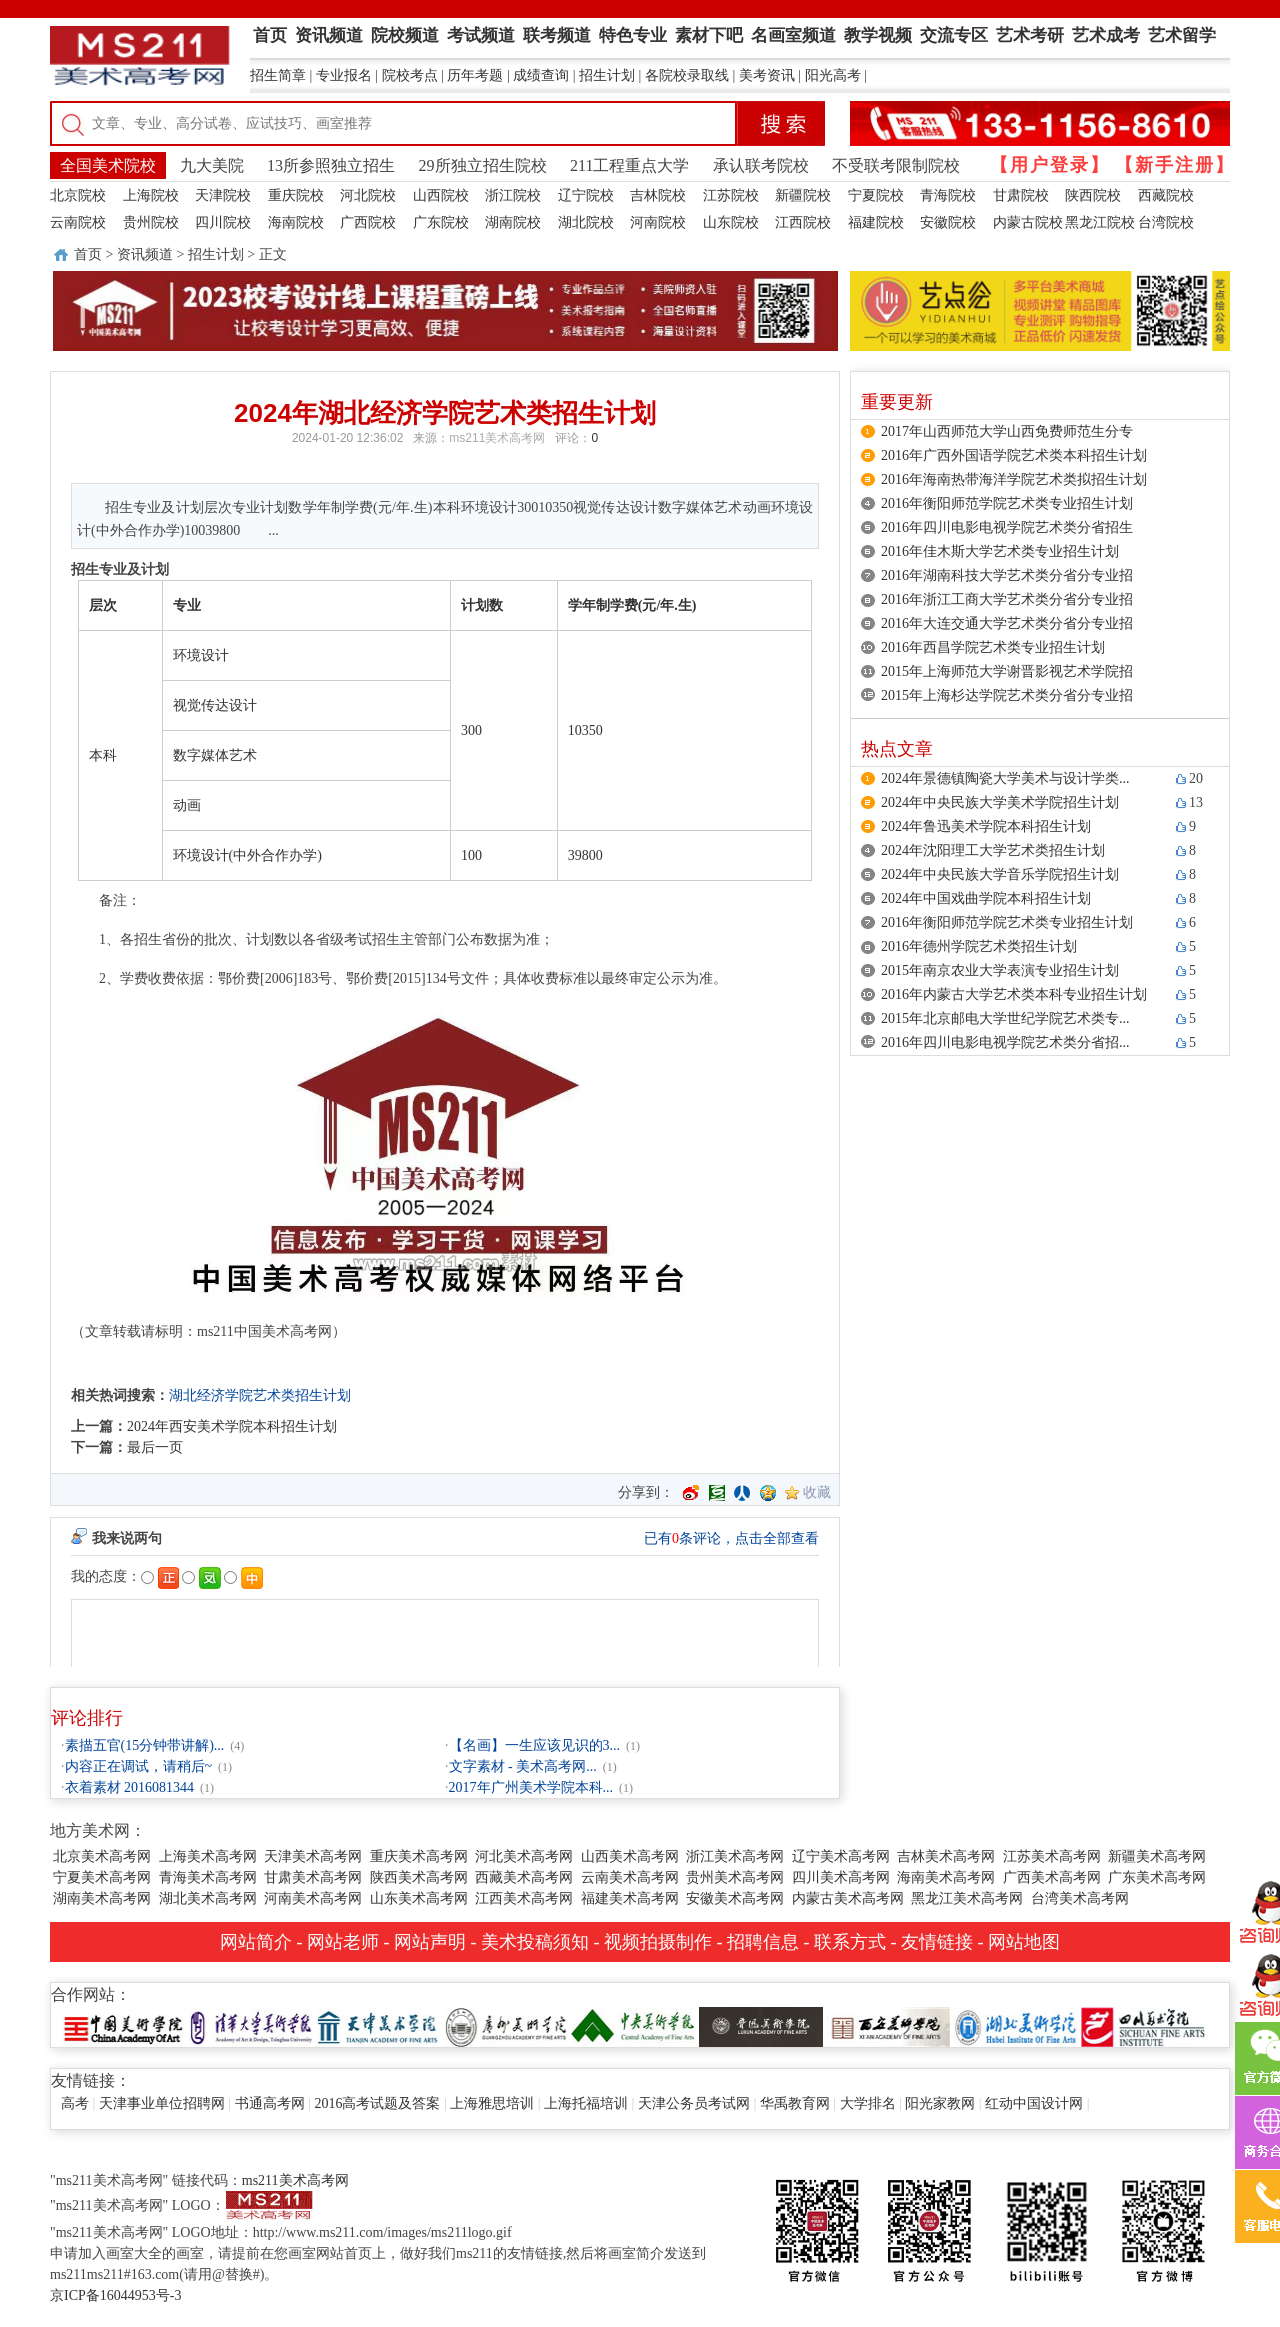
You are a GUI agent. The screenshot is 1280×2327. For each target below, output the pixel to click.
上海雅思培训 (492, 2103)
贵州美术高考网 (735, 1877)
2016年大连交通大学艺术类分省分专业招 (1007, 623)
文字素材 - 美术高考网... (523, 1766)
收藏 (817, 1492)
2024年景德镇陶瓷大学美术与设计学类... (1005, 778)
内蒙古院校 (1028, 222)
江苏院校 (731, 195)
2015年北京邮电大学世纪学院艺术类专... (1005, 1018)
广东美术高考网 (1157, 1877)
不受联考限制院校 (896, 165)
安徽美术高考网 (735, 1898)
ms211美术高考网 (497, 438)
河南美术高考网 (313, 1898)
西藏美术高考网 (524, 1877)
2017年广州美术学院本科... (531, 1787)
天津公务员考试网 (694, 2103)
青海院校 (948, 195)
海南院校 (296, 222)
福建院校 (876, 222)
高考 (75, 2103)
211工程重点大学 (629, 165)
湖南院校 (513, 222)
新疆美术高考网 (1157, 1856)
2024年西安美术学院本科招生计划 (232, 1426)
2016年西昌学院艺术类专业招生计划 (993, 647)
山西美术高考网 (630, 1856)
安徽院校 (948, 222)
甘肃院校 (1021, 195)
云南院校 (78, 222)
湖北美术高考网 (208, 1898)
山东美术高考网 (419, 1898)
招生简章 (278, 75)
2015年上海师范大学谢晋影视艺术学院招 (1007, 671)
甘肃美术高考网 (313, 1877)
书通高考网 (270, 2103)
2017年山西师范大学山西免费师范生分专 (1007, 431)
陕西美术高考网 (419, 1877)
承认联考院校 (761, 165)
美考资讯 (767, 75)
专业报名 (344, 75)
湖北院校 (586, 222)
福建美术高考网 (630, 1898)
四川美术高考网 (841, 1877)
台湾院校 (1166, 222)
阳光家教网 (940, 2103)
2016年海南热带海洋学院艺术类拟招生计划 (1014, 479)
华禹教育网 (795, 2103)
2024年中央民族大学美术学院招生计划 (1000, 802)
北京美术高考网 (102, 1856)
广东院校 (441, 222)
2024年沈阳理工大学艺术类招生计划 (993, 850)
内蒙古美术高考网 (848, 1898)
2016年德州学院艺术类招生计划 (979, 946)
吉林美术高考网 (946, 1856)
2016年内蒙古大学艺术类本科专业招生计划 (1014, 994)
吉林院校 (658, 195)
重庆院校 (296, 195)
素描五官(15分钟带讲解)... (145, 1745)
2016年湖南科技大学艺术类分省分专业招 (1007, 575)
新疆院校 (803, 195)
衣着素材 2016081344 (130, 1787)
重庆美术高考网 (419, 1856)
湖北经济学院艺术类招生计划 (260, 1395)
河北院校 (368, 195)
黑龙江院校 (1100, 222)
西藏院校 (1166, 195)
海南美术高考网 (946, 1877)
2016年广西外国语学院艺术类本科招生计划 (1014, 455)
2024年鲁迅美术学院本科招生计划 (986, 826)
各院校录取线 (687, 75)
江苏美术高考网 (1052, 1856)
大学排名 (868, 2103)
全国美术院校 (108, 165)
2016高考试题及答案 (377, 2103)
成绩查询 (541, 75)
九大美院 (212, 165)
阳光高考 (833, 75)
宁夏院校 (876, 195)
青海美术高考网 (208, 1877)
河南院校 (658, 222)
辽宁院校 (586, 195)
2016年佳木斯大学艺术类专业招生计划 (1000, 551)
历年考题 (475, 75)
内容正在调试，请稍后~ (139, 1766)
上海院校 (151, 195)
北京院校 (78, 195)
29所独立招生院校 (483, 165)
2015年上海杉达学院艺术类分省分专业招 (1007, 695)
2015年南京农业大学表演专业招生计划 (1000, 970)
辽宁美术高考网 (841, 1856)
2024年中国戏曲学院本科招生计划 (986, 898)
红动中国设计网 (1034, 2103)
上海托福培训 (586, 2103)
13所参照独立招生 (331, 165)
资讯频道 (145, 254)
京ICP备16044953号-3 (115, 2295)
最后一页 (155, 1447)
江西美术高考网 (524, 1898)
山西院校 (441, 195)
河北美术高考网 (524, 1856)
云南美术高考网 (630, 1877)
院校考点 (410, 75)
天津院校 (223, 195)
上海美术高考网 (208, 1856)
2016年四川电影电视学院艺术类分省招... (1005, 1042)
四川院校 (223, 222)
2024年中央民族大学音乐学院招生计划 (1000, 874)
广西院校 (368, 222)
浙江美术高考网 (735, 1856)
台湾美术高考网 (1080, 1898)
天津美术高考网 (313, 1856)
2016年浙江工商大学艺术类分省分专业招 (1007, 599)
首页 (88, 254)
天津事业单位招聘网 (162, 2103)
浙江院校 (513, 195)
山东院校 (731, 222)
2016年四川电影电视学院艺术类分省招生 (1007, 527)
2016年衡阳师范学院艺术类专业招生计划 (1007, 503)
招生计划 (607, 75)
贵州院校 (151, 222)
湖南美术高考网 (102, 1898)
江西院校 (803, 222)
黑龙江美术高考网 (967, 1898)
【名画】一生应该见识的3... (535, 1745)
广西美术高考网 (1052, 1877)
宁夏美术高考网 (102, 1877)
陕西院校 (1093, 195)
